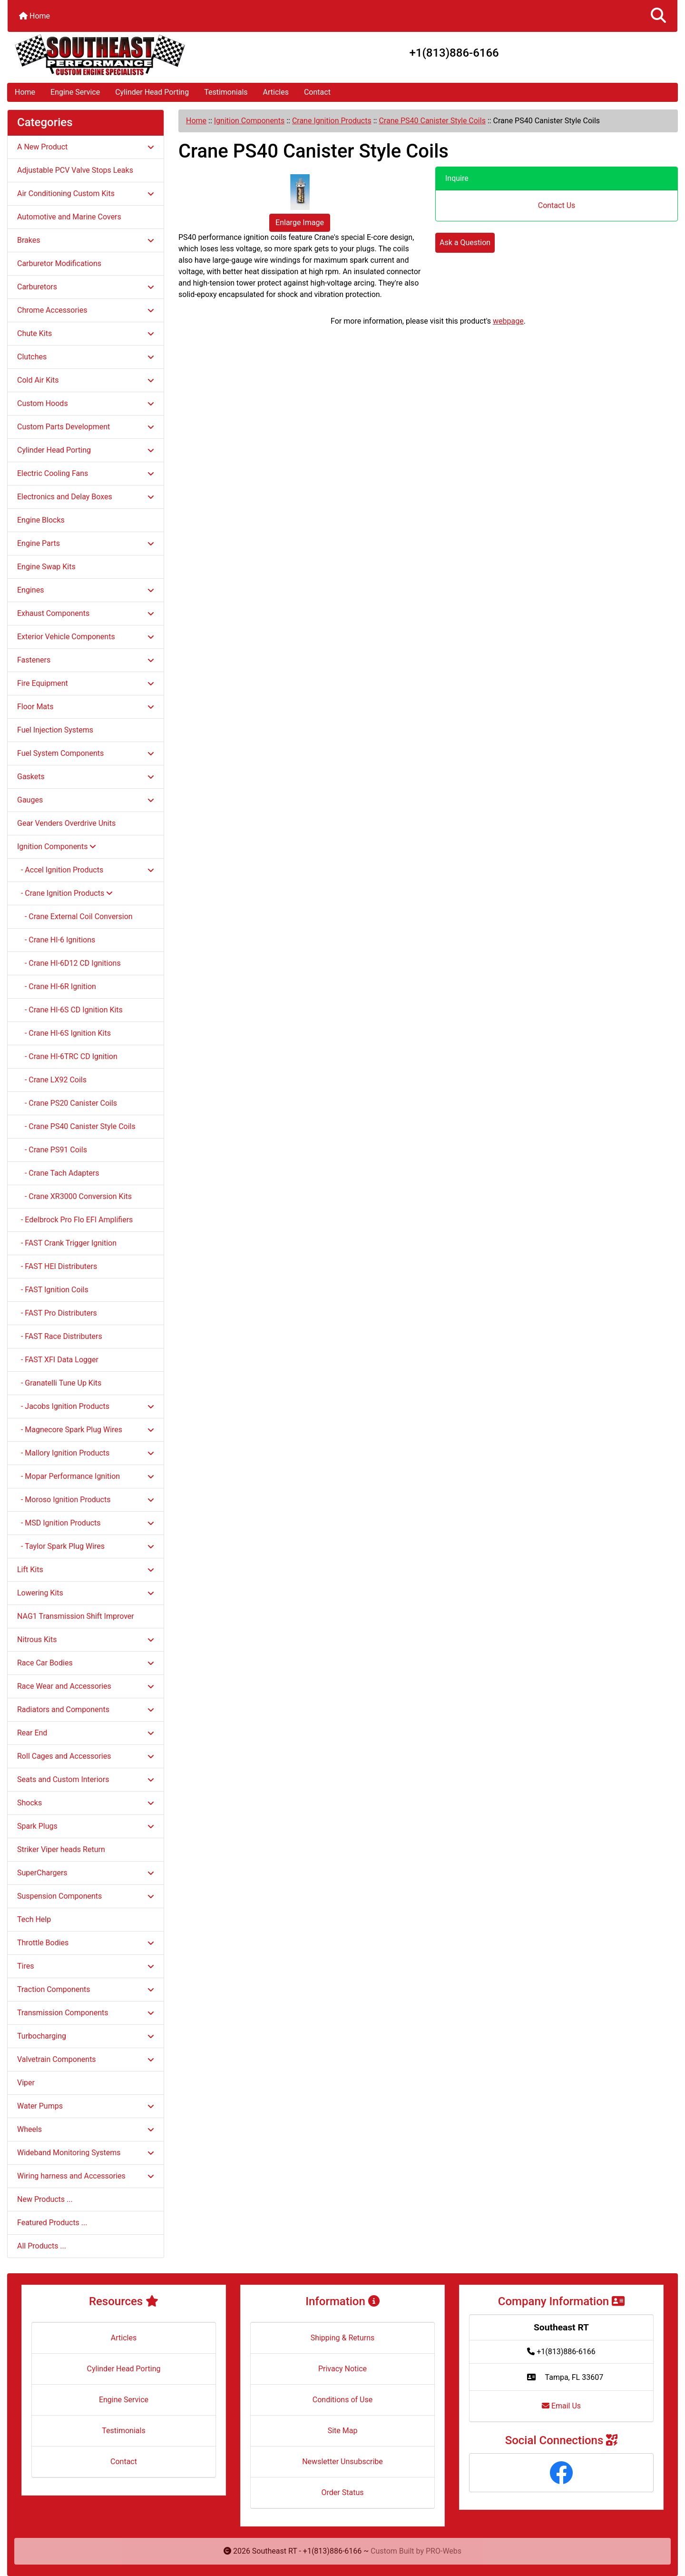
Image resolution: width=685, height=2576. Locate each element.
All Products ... (41, 2245)
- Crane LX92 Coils (52, 1079)
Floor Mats (85, 706)
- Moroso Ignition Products (85, 1499)
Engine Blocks (41, 520)
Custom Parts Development (85, 426)
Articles (276, 92)
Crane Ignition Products (332, 120)
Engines (85, 589)
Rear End (85, 1732)
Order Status (343, 2492)
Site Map (343, 2430)
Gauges (85, 799)
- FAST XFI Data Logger (57, 1359)
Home (34, 15)
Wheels (85, 2129)
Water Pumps (85, 2105)
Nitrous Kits (85, 1639)
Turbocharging (85, 2036)
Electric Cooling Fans (85, 473)
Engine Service (75, 92)
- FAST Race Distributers (59, 1336)
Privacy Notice (342, 2368)
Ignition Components (249, 120)
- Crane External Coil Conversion (75, 916)
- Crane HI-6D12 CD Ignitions (69, 963)
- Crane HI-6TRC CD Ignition (67, 1056)
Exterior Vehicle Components (85, 636)
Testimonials (225, 92)
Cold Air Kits (85, 380)
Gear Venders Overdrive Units (66, 823)
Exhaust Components (85, 613)
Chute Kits (85, 333)
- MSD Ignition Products (85, 1522)
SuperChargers (85, 1872)
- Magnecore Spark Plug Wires (85, 1429)
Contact (317, 92)
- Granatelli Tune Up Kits (59, 1382)
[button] (658, 16)
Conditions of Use (342, 2399)
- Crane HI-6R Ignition (56, 986)
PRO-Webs (443, 2551)
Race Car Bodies (85, 1662)
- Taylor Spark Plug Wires (85, 1546)
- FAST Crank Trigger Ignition (67, 1243)
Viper (26, 2082)
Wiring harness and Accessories (85, 2175)
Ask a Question (465, 242)
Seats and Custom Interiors (85, 1779)
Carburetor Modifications (59, 263)
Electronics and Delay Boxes (85, 496)
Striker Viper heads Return (61, 1849)
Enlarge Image (299, 222)
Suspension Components (85, 1896)
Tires (85, 1966)
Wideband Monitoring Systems (85, 2152)
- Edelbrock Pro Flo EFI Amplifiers (75, 1219)
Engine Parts (85, 543)
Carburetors (85, 286)
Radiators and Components (85, 1709)
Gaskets (85, 776)
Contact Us (557, 205)
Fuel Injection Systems (55, 729)
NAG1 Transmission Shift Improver (75, 1616)
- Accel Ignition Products (85, 869)
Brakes (85, 240)
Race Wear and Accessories (85, 1686)
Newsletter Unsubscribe (342, 2461)
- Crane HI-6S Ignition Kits (64, 1033)
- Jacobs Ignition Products (85, 1406)
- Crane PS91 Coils (52, 1149)
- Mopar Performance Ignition (85, 1476)
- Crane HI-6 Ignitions (56, 939)
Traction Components (85, 1989)
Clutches (85, 356)
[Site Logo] (119, 54)
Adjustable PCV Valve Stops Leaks (75, 170)
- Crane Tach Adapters (58, 1173)
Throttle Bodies (85, 1942)
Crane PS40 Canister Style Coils (432, 120)
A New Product (85, 146)
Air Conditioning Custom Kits (85, 193)
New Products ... (45, 2199)
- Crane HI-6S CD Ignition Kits (70, 1009)
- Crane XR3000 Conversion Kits (74, 1196)
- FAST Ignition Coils (52, 1289)
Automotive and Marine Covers (69, 216)
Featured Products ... (52, 2222)
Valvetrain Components (85, 2059)
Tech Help (34, 1919)
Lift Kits (85, 1569)
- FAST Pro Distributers (57, 1313)
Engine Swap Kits (46, 566)
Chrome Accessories (85, 310)
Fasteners (85, 659)
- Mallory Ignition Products (85, 1452)
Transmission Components (85, 2012)
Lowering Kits (85, 1592)
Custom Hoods (85, 403)
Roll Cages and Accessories (85, 1756)
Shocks (85, 1802)
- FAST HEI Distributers (57, 1266)
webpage (508, 321)
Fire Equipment (85, 683)
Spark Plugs (85, 1826)
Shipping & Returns (343, 2337)
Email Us (561, 2405)
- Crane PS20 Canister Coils (67, 1103)
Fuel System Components (85, 753)
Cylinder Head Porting (152, 92)
